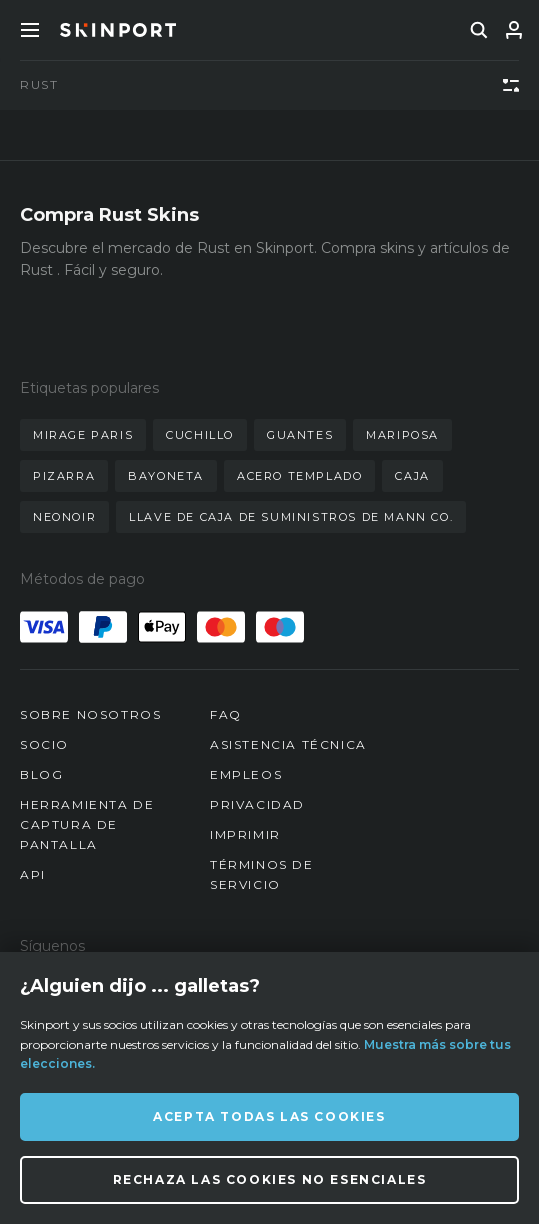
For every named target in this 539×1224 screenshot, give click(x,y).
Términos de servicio (262, 874)
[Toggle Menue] (30, 30)
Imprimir (245, 834)
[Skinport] (118, 30)
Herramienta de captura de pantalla (87, 824)
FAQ (226, 714)
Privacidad (257, 804)
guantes (300, 435)
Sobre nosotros (90, 714)
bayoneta (166, 476)
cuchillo (200, 435)
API (33, 874)
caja (412, 476)
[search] (479, 30)
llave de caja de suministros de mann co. (291, 517)
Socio (44, 744)
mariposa (402, 435)
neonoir (64, 517)
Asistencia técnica (288, 744)
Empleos (246, 774)
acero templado (299, 476)
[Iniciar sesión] (514, 30)
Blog (41, 774)
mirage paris (83, 435)
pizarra (64, 476)
